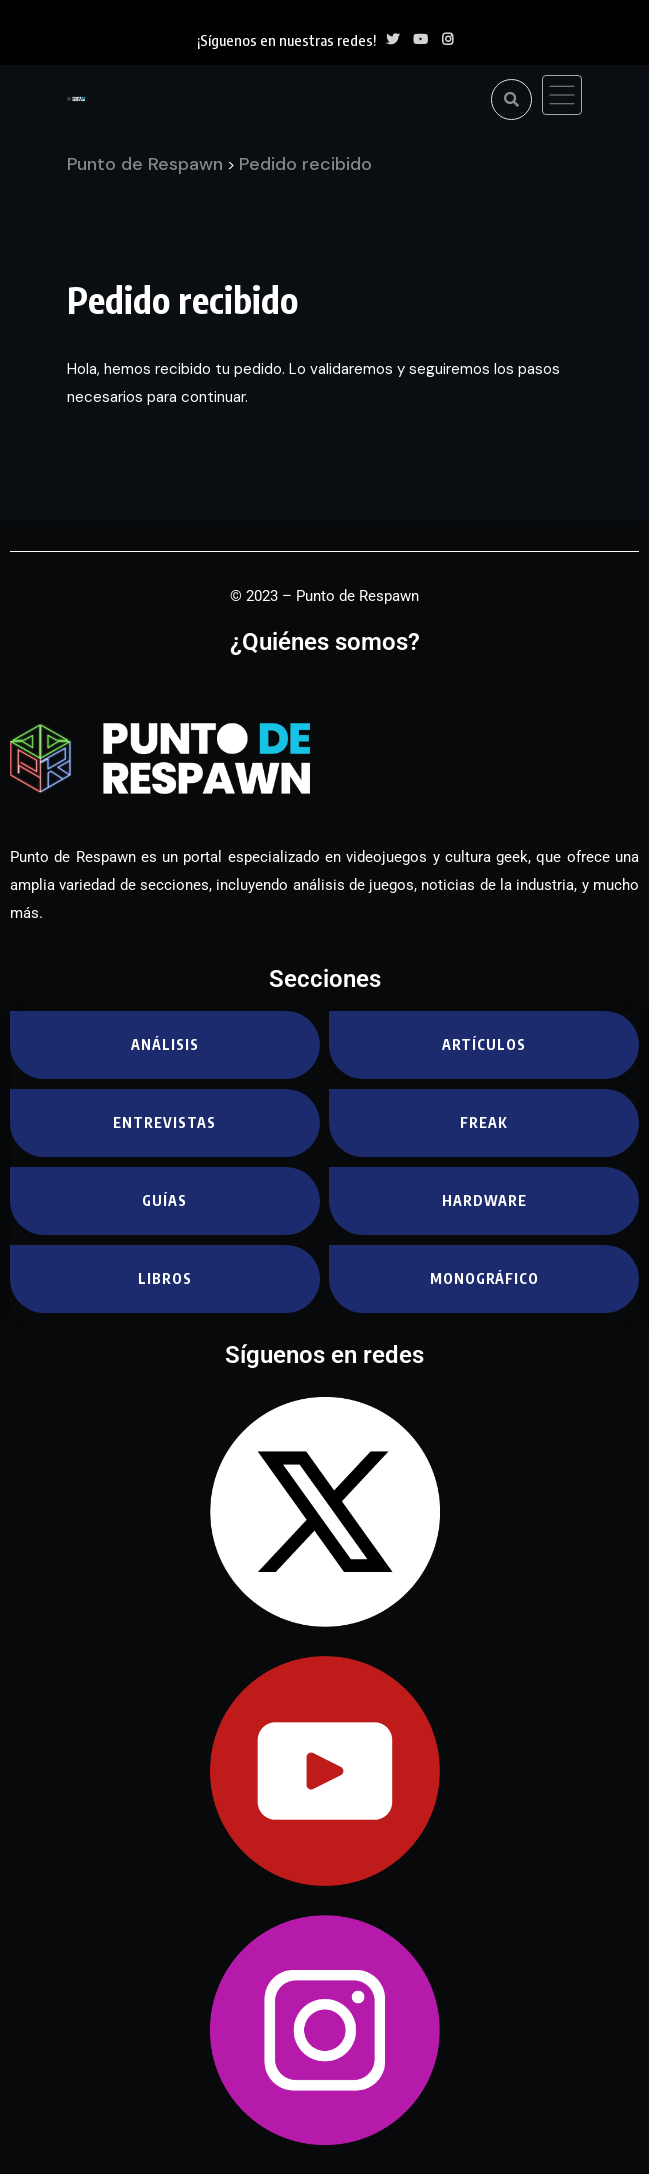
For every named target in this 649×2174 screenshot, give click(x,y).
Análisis (165, 1044)
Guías (164, 1200)
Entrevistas (164, 1122)
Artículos (484, 1044)
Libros (165, 1278)
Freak (484, 1122)
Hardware (484, 1200)
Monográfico (484, 1278)
